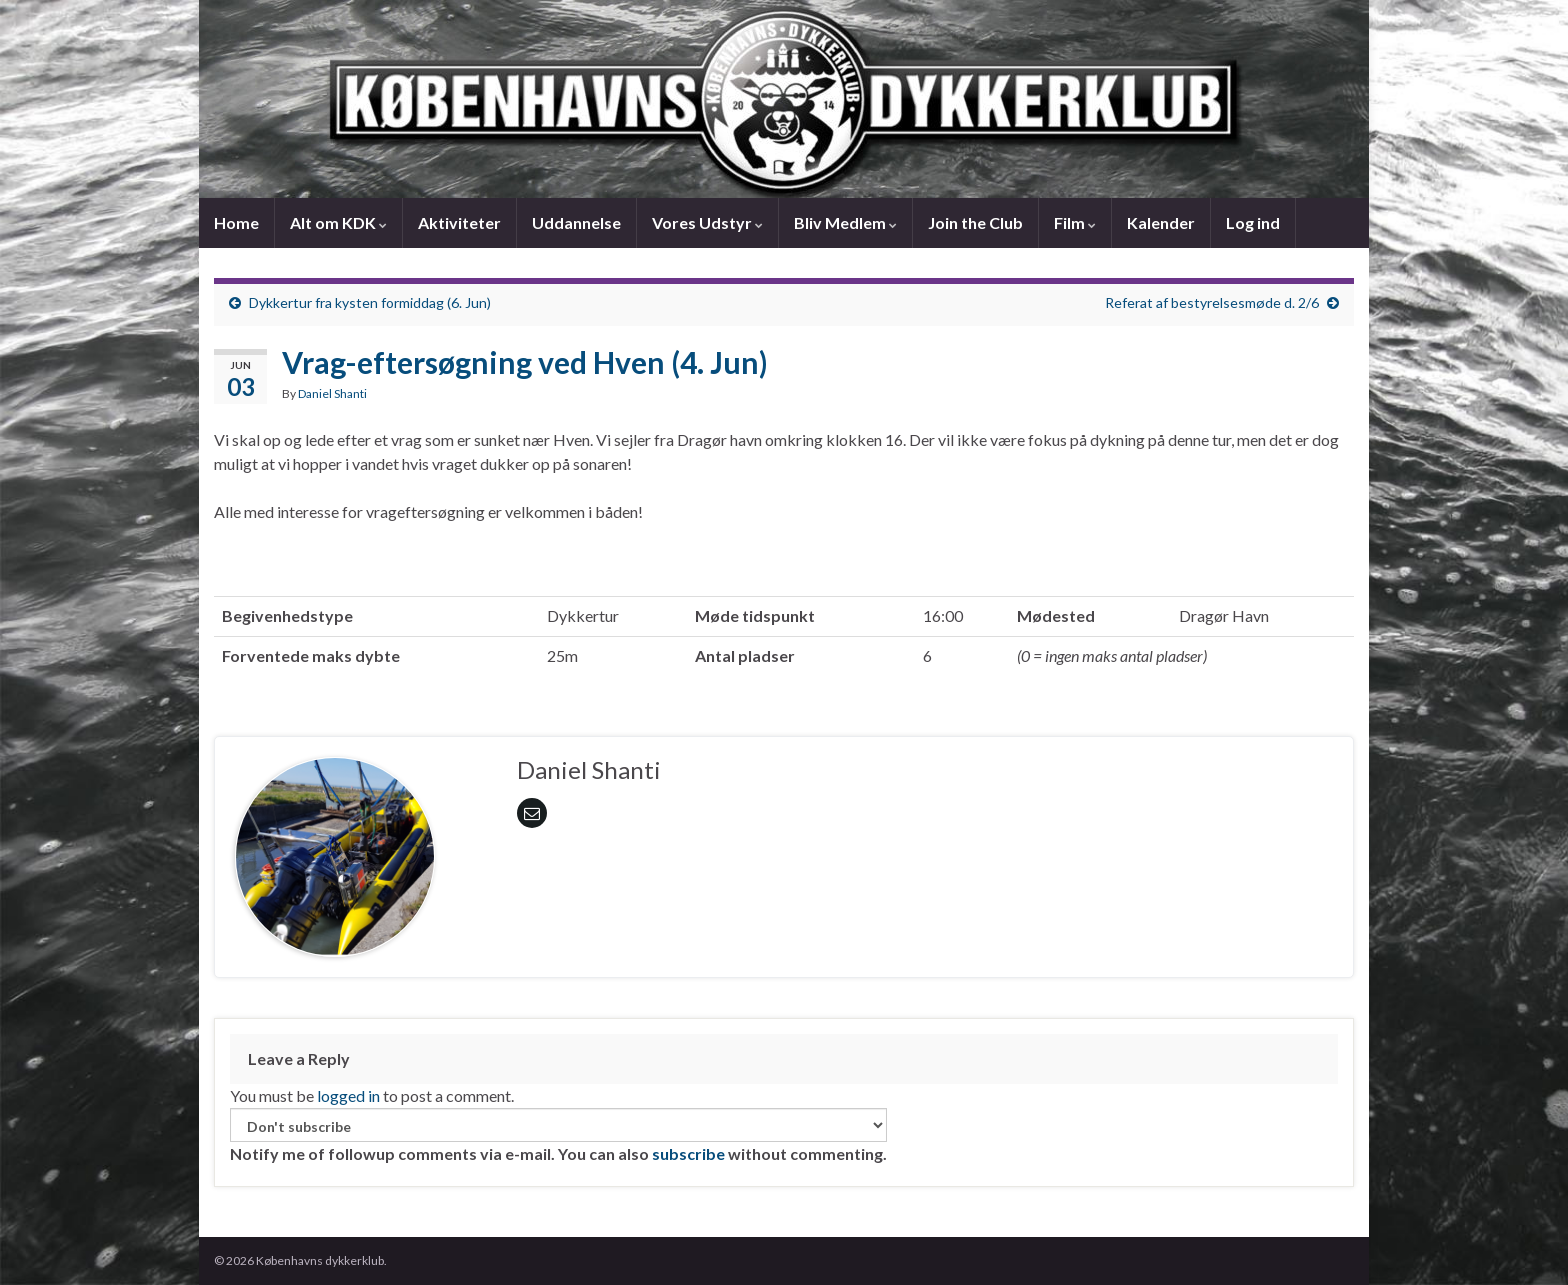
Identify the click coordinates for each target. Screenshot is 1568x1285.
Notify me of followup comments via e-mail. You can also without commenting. (558, 1135)
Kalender (1161, 222)
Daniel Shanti (332, 393)
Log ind (1253, 222)
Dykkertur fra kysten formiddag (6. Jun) (370, 302)
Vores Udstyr (707, 222)
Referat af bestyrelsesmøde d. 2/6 (1212, 302)
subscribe (688, 1153)
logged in (348, 1095)
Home (236, 222)
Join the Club (975, 222)
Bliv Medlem (845, 222)
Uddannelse (576, 222)
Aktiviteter (459, 222)
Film (1075, 222)
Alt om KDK (338, 222)
